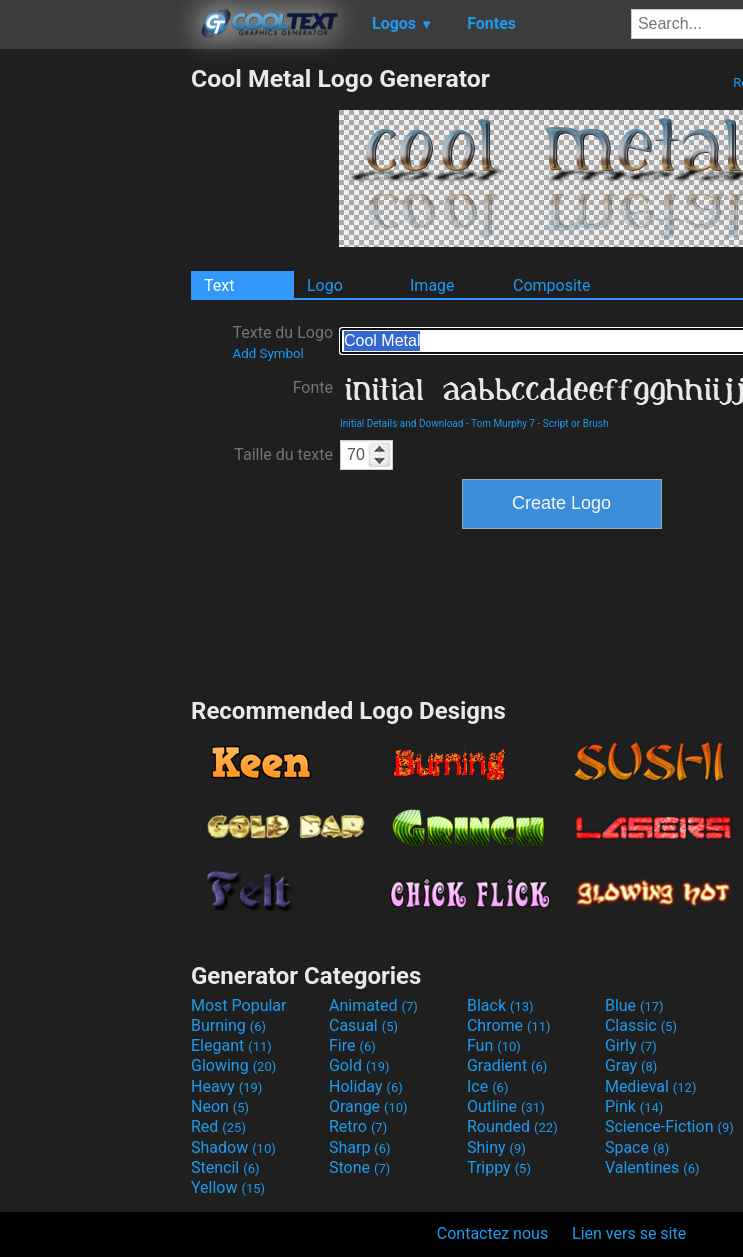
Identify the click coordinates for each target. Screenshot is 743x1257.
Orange (368, 1106)
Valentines (652, 1167)
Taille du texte (283, 454)
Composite (552, 285)
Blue (634, 1005)
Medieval (651, 1086)
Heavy (226, 1086)
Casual (363, 1025)
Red (218, 1126)
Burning (228, 1025)
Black (500, 1005)
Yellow (228, 1187)
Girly (631, 1045)
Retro (358, 1126)
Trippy (499, 1167)
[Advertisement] (95, 364)
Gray (631, 1065)
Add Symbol (267, 353)
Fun (494, 1045)
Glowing (233, 1065)
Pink (634, 1106)
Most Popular (239, 1005)
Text (219, 285)
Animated (373, 1005)
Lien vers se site (629, 1233)
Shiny (496, 1147)
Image (432, 285)
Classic (641, 1025)
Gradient (507, 1065)
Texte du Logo (282, 342)
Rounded (512, 1126)
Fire (352, 1045)
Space (637, 1147)
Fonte (313, 387)
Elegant (231, 1045)
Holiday (366, 1086)
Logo (325, 285)
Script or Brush (576, 423)
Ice (487, 1086)
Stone (359, 1167)
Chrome (509, 1025)
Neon (220, 1106)
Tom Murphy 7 (503, 423)
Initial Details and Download (401, 423)
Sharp (360, 1147)
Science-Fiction (669, 1126)
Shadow (233, 1147)
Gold (359, 1065)
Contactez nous (492, 1233)
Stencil (225, 1167)
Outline (506, 1106)
